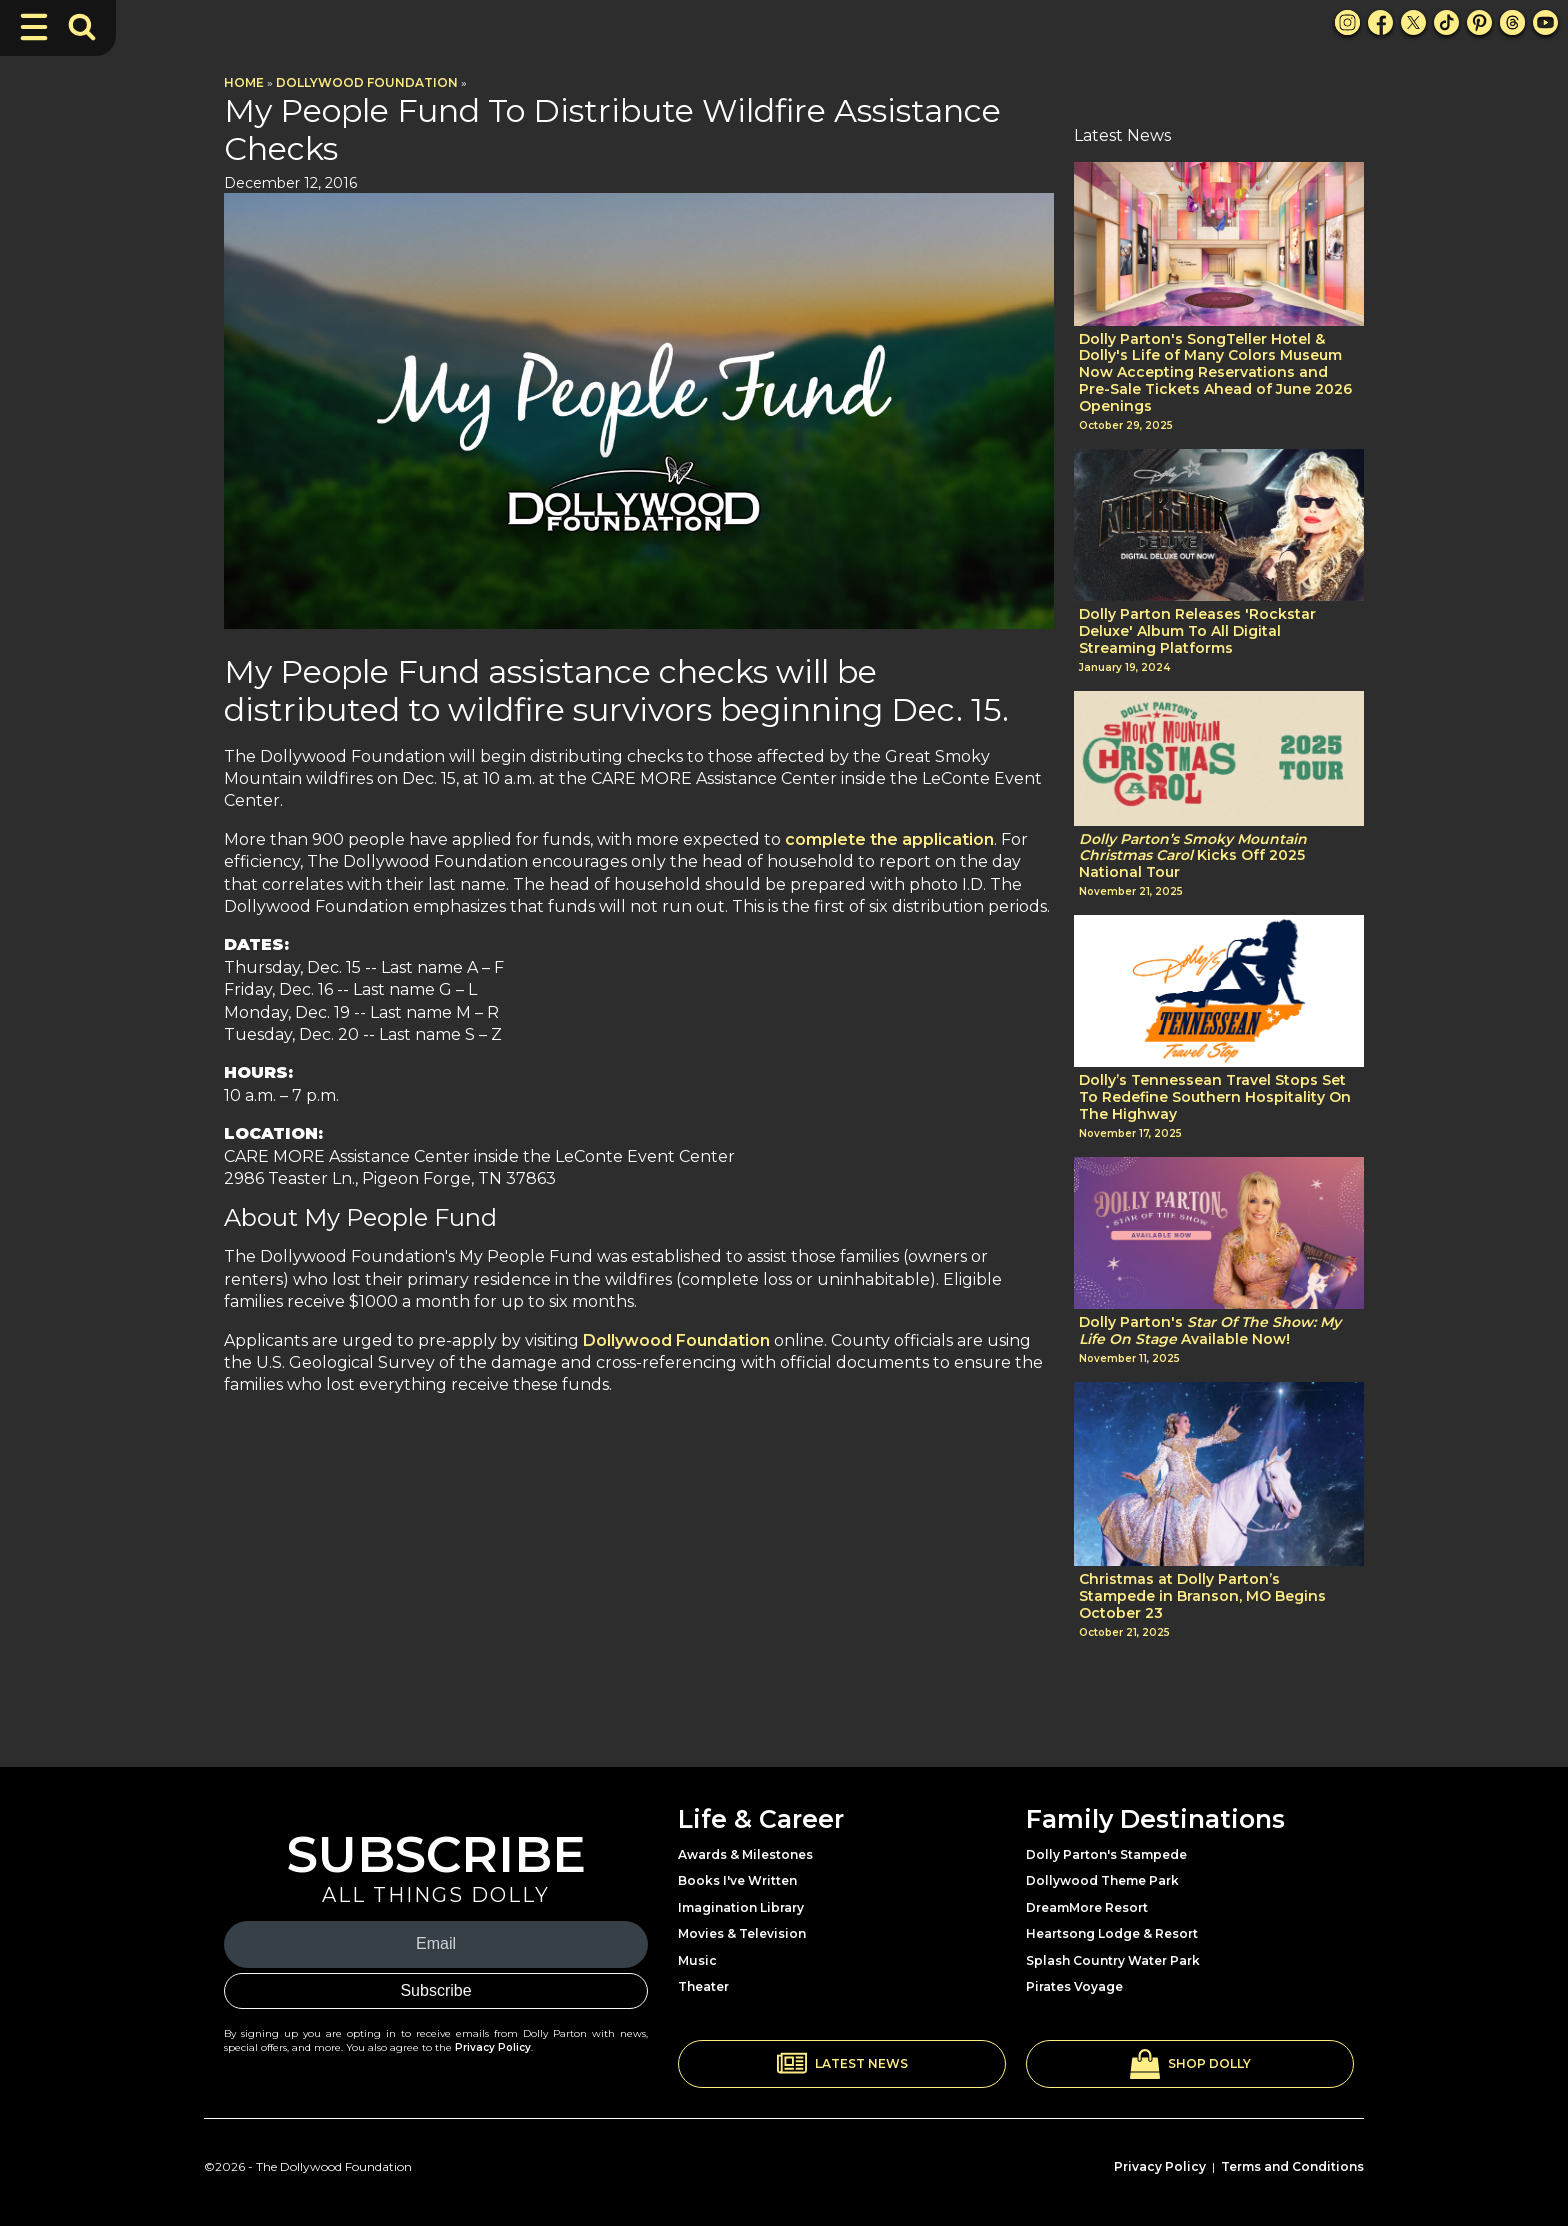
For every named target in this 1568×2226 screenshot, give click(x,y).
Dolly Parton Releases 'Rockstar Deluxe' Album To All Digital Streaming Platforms (1197, 631)
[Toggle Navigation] (34, 27)
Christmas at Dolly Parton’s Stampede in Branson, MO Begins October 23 (1202, 1596)
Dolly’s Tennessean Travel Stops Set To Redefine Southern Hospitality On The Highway (1215, 1097)
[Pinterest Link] (1479, 22)
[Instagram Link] (1347, 22)
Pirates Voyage (1074, 1986)
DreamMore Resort (1087, 1907)
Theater (703, 1986)
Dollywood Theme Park (1102, 1880)
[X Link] (1413, 22)
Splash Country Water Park (1113, 1960)
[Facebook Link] (1380, 22)
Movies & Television (742, 1933)
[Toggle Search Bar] (82, 27)
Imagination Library (741, 1907)
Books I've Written (737, 1880)
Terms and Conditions (1292, 2166)
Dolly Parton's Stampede (1106, 1854)
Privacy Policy (493, 2047)
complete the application (889, 839)
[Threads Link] (1512, 22)
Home (244, 82)
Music (697, 1960)
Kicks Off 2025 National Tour (1193, 856)
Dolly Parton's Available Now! (1210, 1331)
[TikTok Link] (1446, 22)
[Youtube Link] (1545, 22)
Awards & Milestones (745, 1854)
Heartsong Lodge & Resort (1112, 1933)
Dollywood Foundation (367, 82)
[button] (842, 2064)
